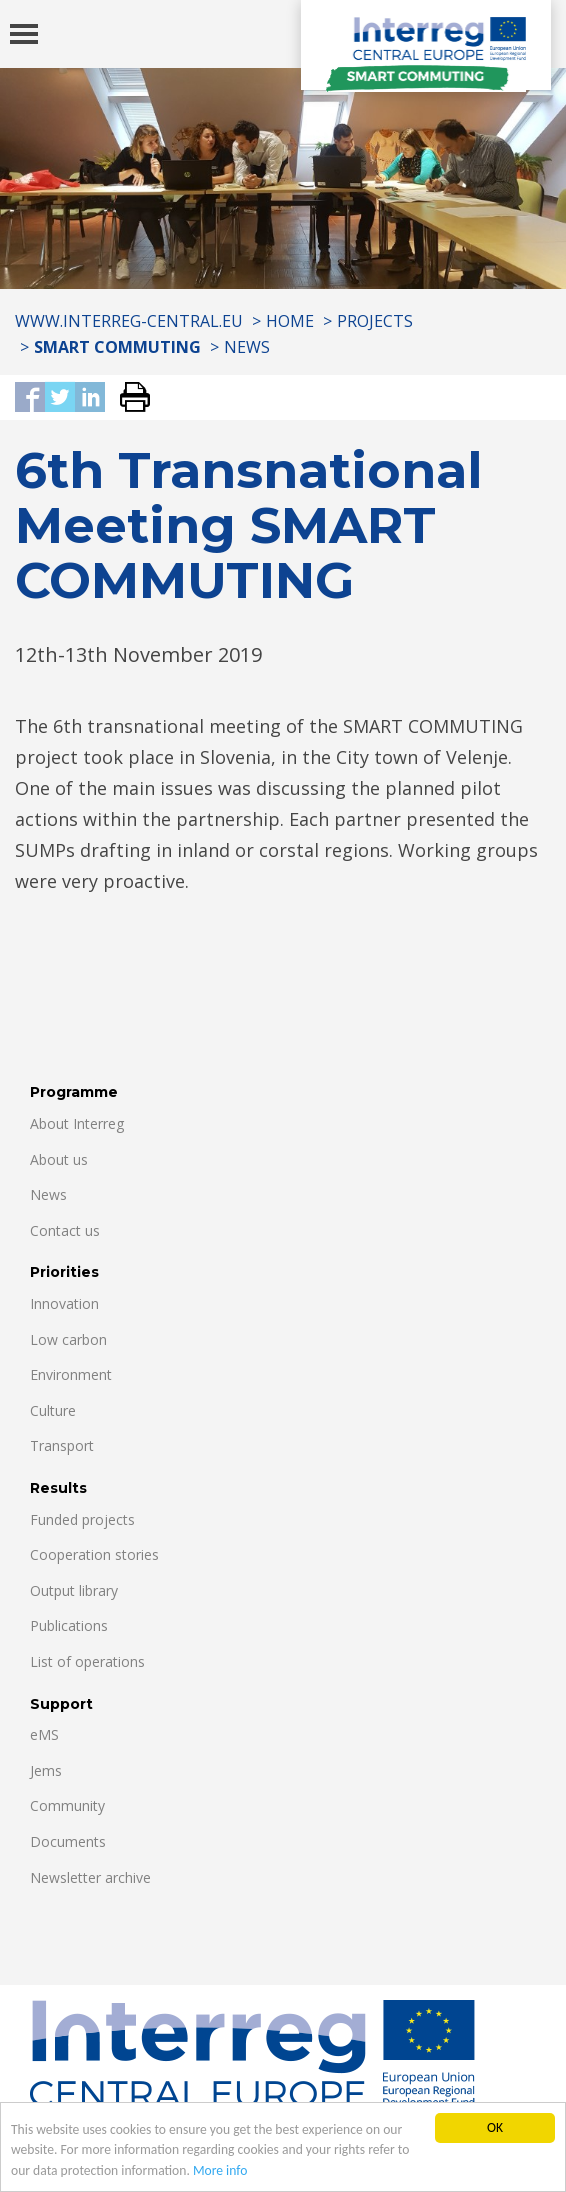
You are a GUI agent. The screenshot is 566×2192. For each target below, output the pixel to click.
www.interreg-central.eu (129, 321)
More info (220, 2170)
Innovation (64, 1303)
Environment (71, 1374)
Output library (74, 1590)
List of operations (87, 1661)
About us (59, 1159)
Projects (375, 321)
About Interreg (77, 1123)
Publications (69, 1625)
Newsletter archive (90, 1877)
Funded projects (82, 1519)
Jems (46, 1770)
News (247, 347)
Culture (53, 1410)
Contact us (65, 1230)
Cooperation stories (94, 1554)
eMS (44, 1734)
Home (290, 321)
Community (67, 1805)
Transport (62, 1445)
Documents (68, 1841)
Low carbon (68, 1339)
